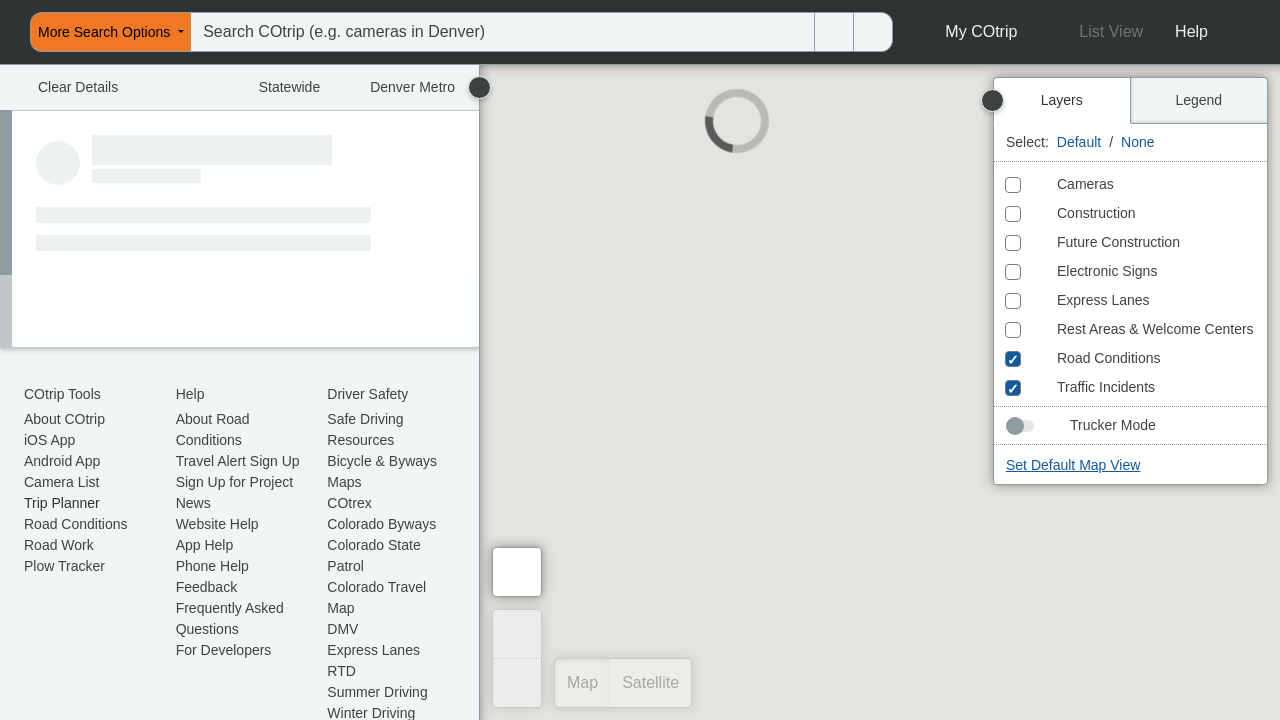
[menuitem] (6, 32)
